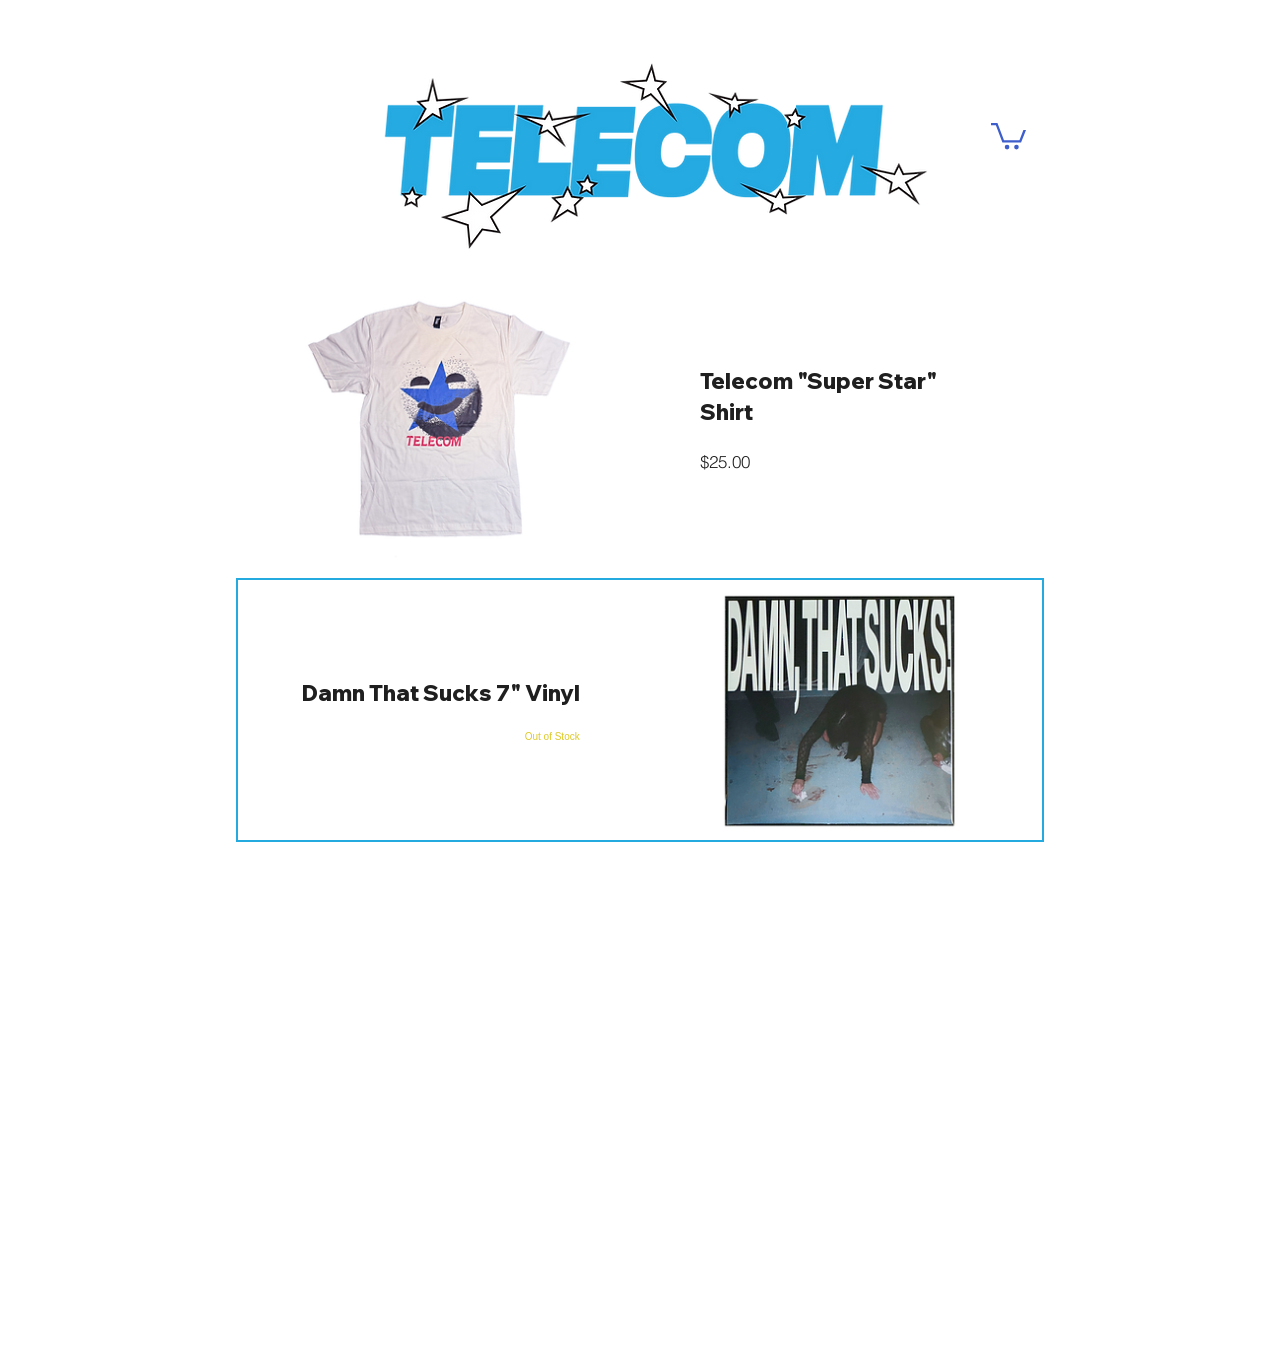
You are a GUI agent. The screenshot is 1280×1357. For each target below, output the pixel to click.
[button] (1008, 134)
